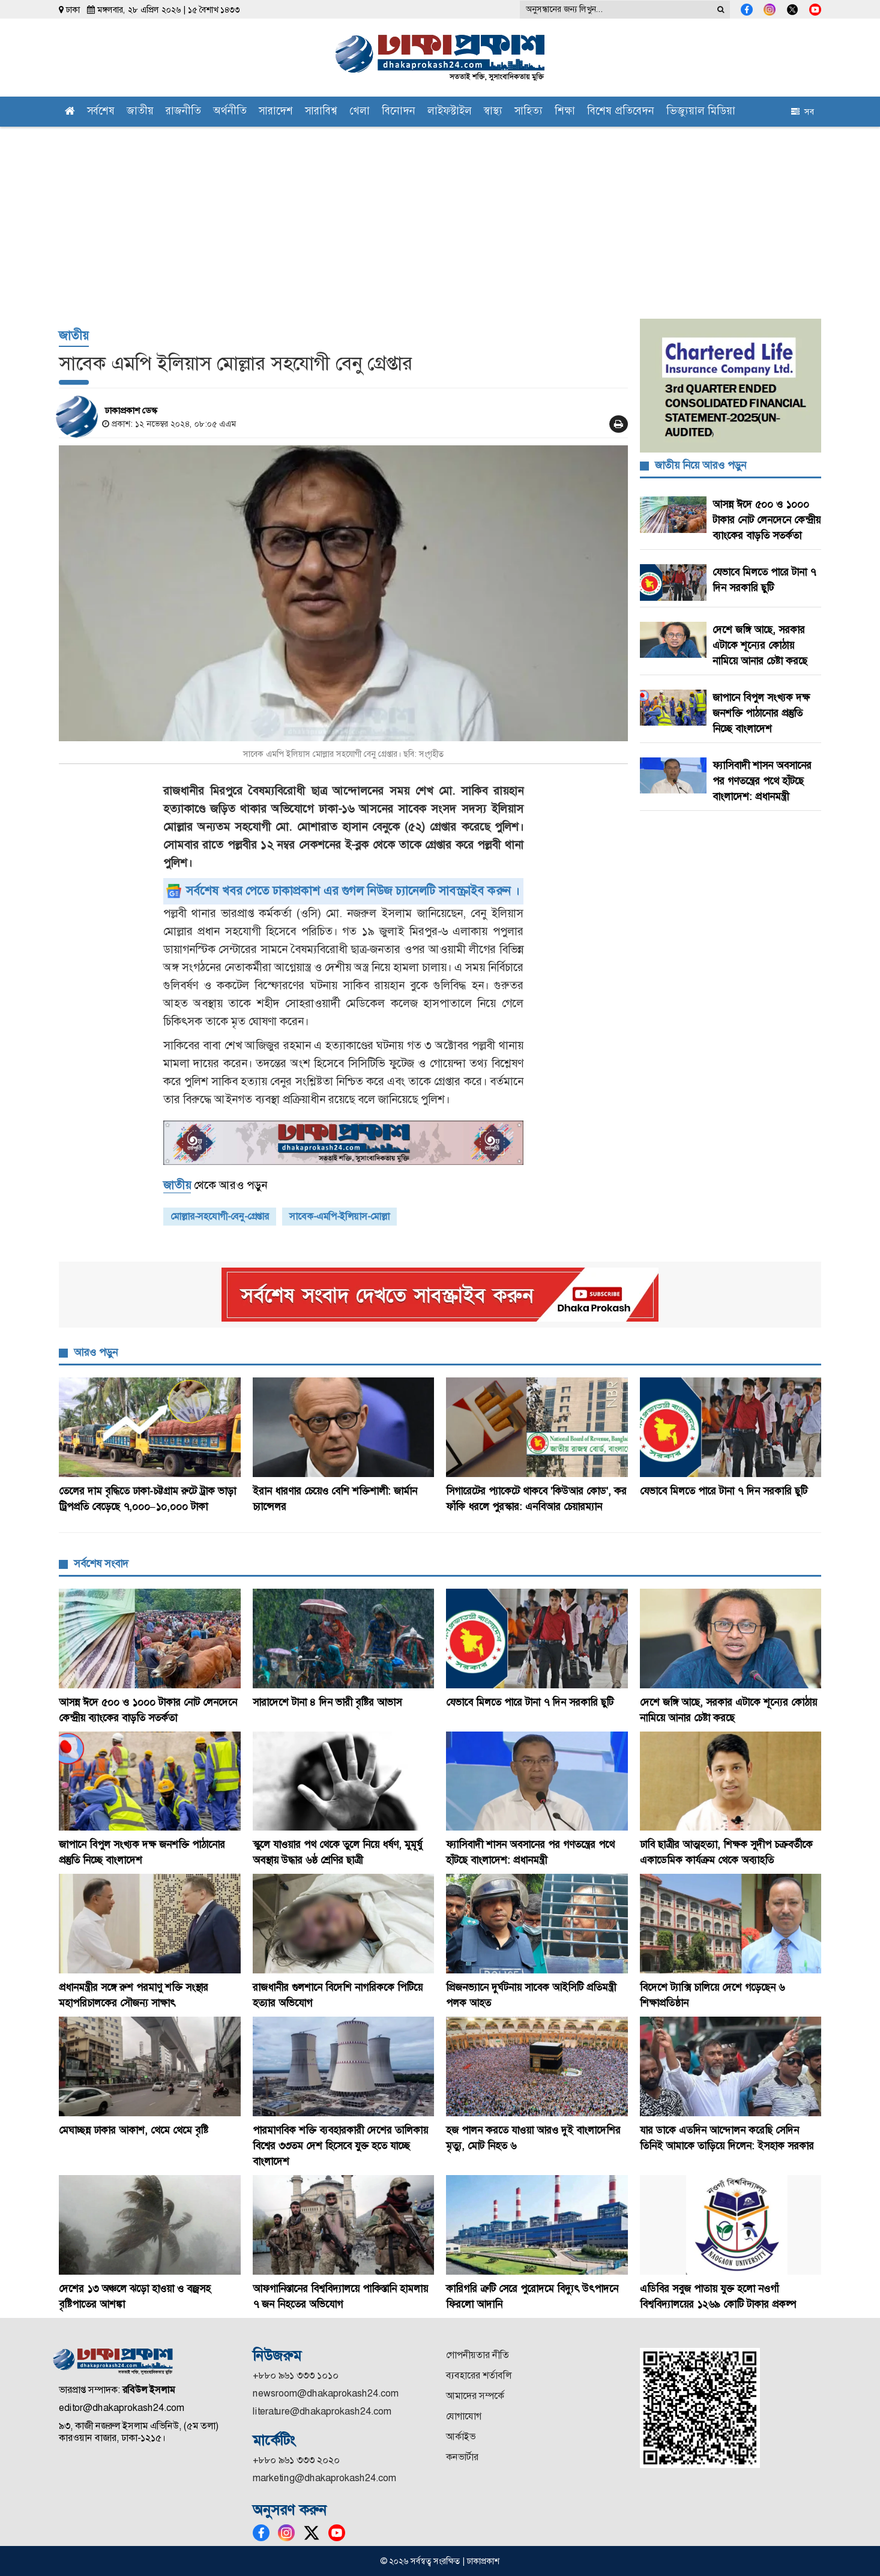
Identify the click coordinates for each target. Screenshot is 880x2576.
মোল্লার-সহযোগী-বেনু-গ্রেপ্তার (219, 1216)
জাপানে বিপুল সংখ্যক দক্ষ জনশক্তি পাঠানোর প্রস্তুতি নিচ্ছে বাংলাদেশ (761, 713)
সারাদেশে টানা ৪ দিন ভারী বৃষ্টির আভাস (329, 1702)
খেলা (359, 112)
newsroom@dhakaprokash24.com (326, 2393)
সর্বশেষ (101, 112)
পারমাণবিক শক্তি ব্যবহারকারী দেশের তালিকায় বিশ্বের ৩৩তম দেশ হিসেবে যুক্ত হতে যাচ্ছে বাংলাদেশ (340, 2145)
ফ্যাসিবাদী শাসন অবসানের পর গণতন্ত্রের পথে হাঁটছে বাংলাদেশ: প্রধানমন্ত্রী (762, 781)
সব (802, 111)
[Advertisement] (440, 217)
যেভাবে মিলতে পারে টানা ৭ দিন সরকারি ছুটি (725, 1490)
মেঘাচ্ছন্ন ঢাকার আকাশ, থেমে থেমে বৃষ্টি (133, 2130)
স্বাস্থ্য (493, 112)
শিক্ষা (565, 112)
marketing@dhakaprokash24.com (324, 2478)
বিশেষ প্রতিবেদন (620, 112)
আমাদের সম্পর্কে (475, 2395)
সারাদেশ (276, 112)
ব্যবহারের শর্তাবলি (478, 2375)
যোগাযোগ (463, 2416)
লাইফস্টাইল (449, 112)
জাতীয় (140, 112)
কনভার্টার (462, 2457)
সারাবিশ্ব (321, 112)
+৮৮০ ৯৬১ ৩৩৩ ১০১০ (296, 2375)
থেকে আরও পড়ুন (215, 1185)
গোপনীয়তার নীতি (477, 2355)
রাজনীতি (183, 112)
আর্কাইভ (460, 2436)
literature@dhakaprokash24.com (322, 2411)
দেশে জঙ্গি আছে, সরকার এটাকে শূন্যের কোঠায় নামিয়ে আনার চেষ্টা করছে (760, 645)
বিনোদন (398, 112)
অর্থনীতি (230, 112)
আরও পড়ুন (96, 1352)
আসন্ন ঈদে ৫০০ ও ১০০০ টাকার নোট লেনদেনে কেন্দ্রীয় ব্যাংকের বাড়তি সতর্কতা (767, 520)
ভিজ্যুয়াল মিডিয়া (700, 112)
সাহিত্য (528, 112)
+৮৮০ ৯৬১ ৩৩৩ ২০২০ (296, 2460)
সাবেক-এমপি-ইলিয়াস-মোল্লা (339, 1216)
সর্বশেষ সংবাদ (101, 1563)
